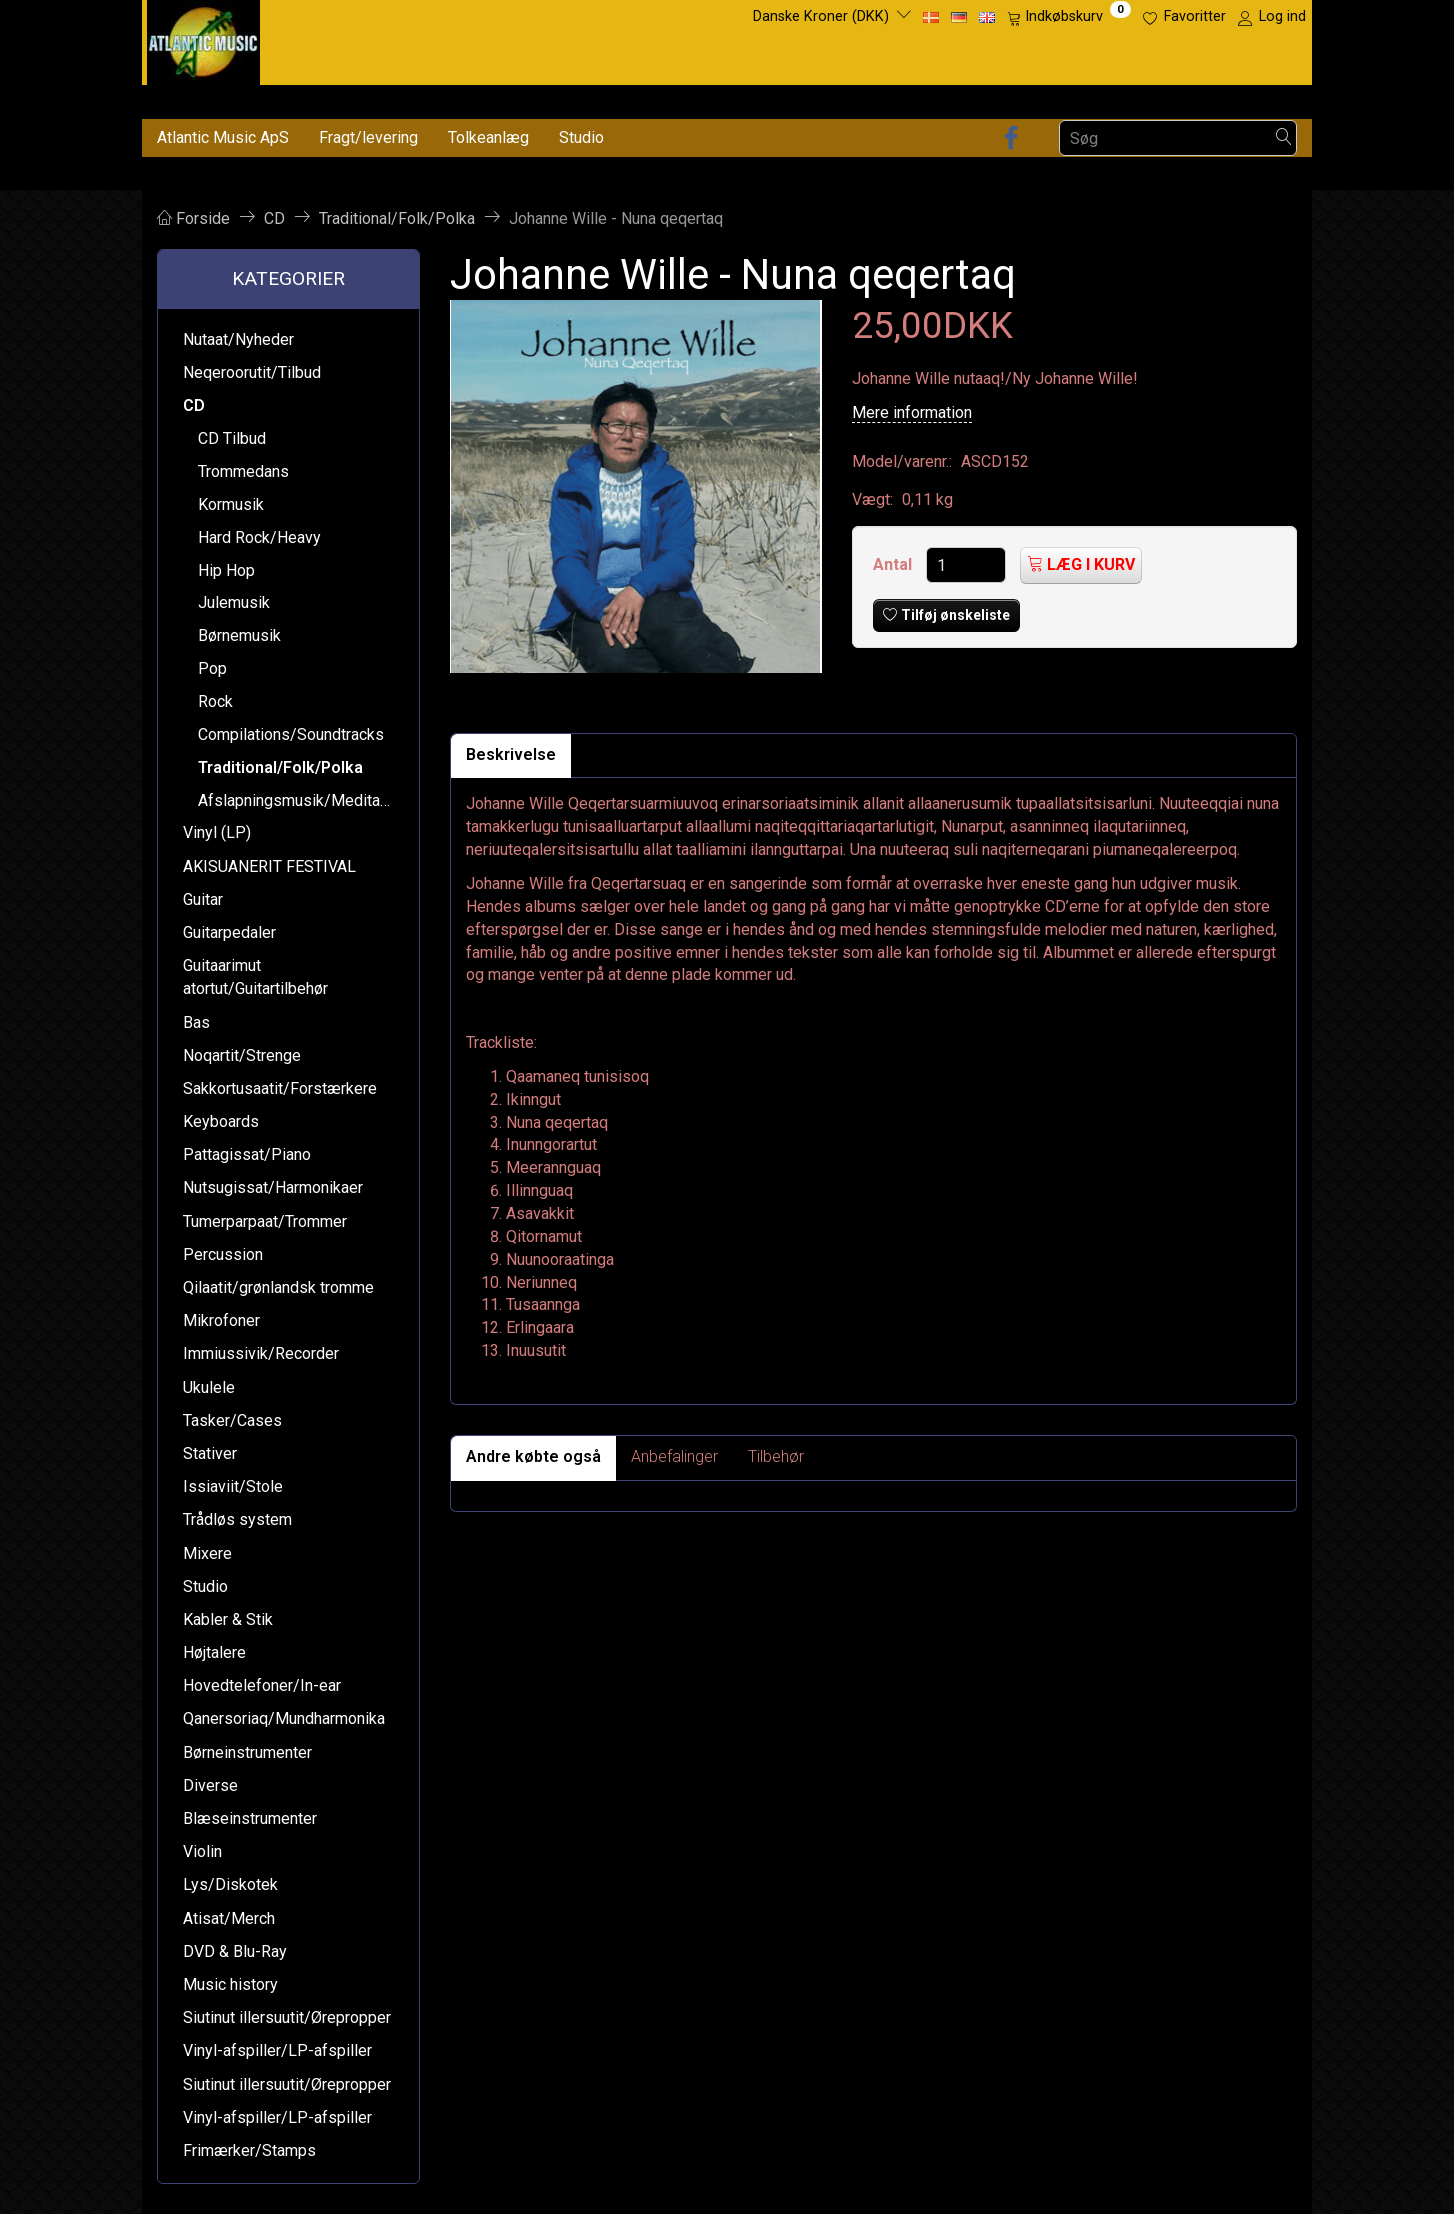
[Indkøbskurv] (1069, 17)
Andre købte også (533, 1456)
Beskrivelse (511, 754)
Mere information (912, 412)
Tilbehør (776, 1456)
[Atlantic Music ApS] (203, 38)
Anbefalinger (674, 1456)
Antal (894, 564)
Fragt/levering (368, 137)
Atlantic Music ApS (223, 137)
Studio (581, 137)
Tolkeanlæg (488, 137)
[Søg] (1284, 138)
